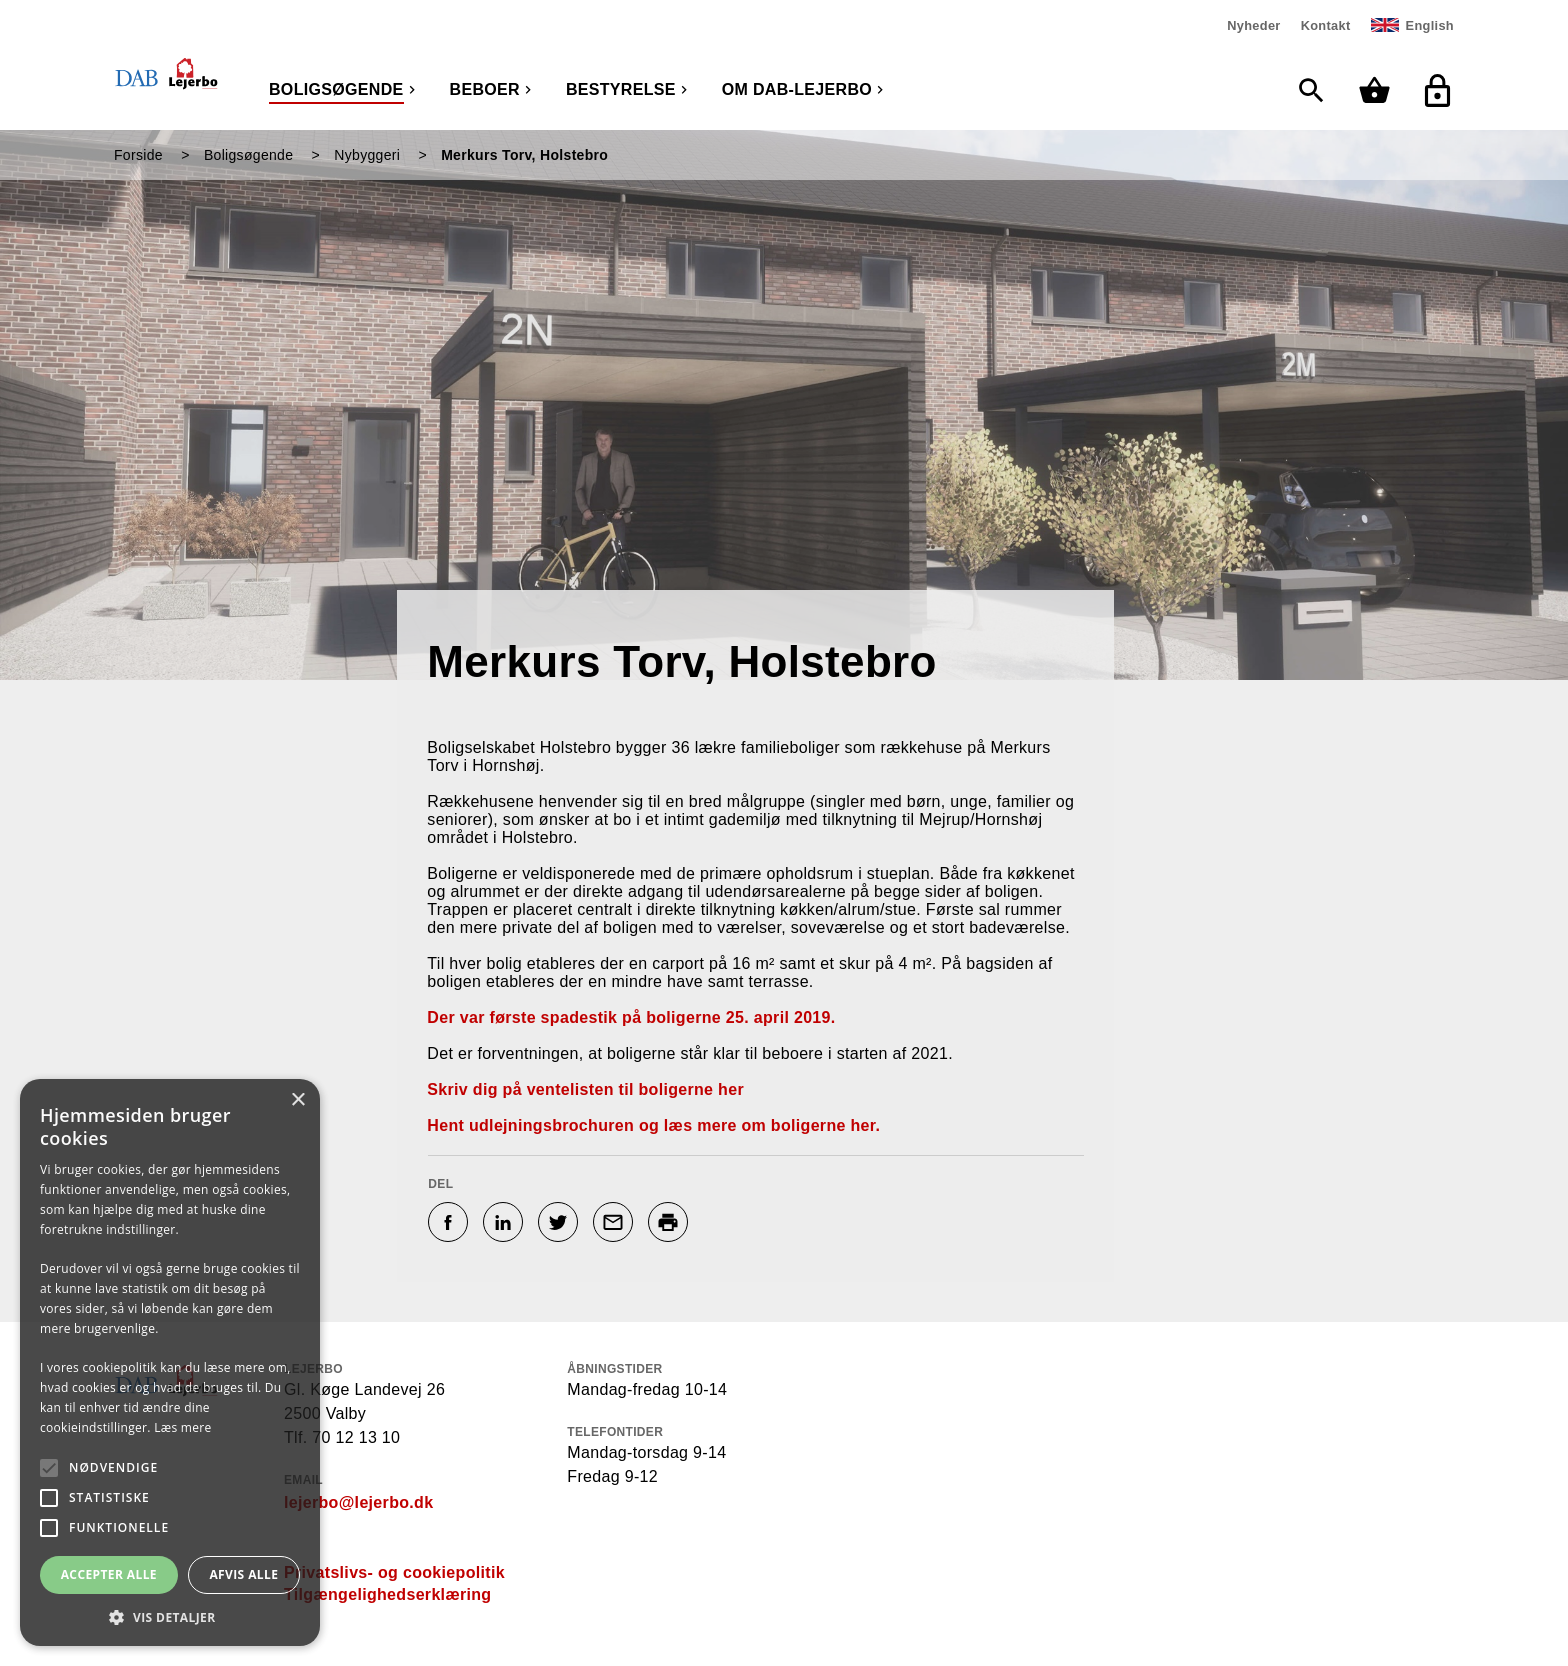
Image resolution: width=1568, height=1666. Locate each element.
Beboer (485, 89)
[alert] (170, 1362)
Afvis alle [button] (243, 1574)
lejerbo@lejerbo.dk (358, 1502)
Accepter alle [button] (109, 1574)
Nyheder (1253, 25)
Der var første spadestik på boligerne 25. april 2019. (631, 1017)
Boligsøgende (336, 89)
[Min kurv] (1379, 90)
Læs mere (182, 1427)
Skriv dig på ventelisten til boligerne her (585, 1089)
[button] (170, 1616)
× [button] (297, 1100)
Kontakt (1326, 25)
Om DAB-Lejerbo (797, 89)
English (1430, 25)
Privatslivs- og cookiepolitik (394, 1572)
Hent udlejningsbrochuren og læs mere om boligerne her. (653, 1125)
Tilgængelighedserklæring (387, 1594)
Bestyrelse (621, 89)
